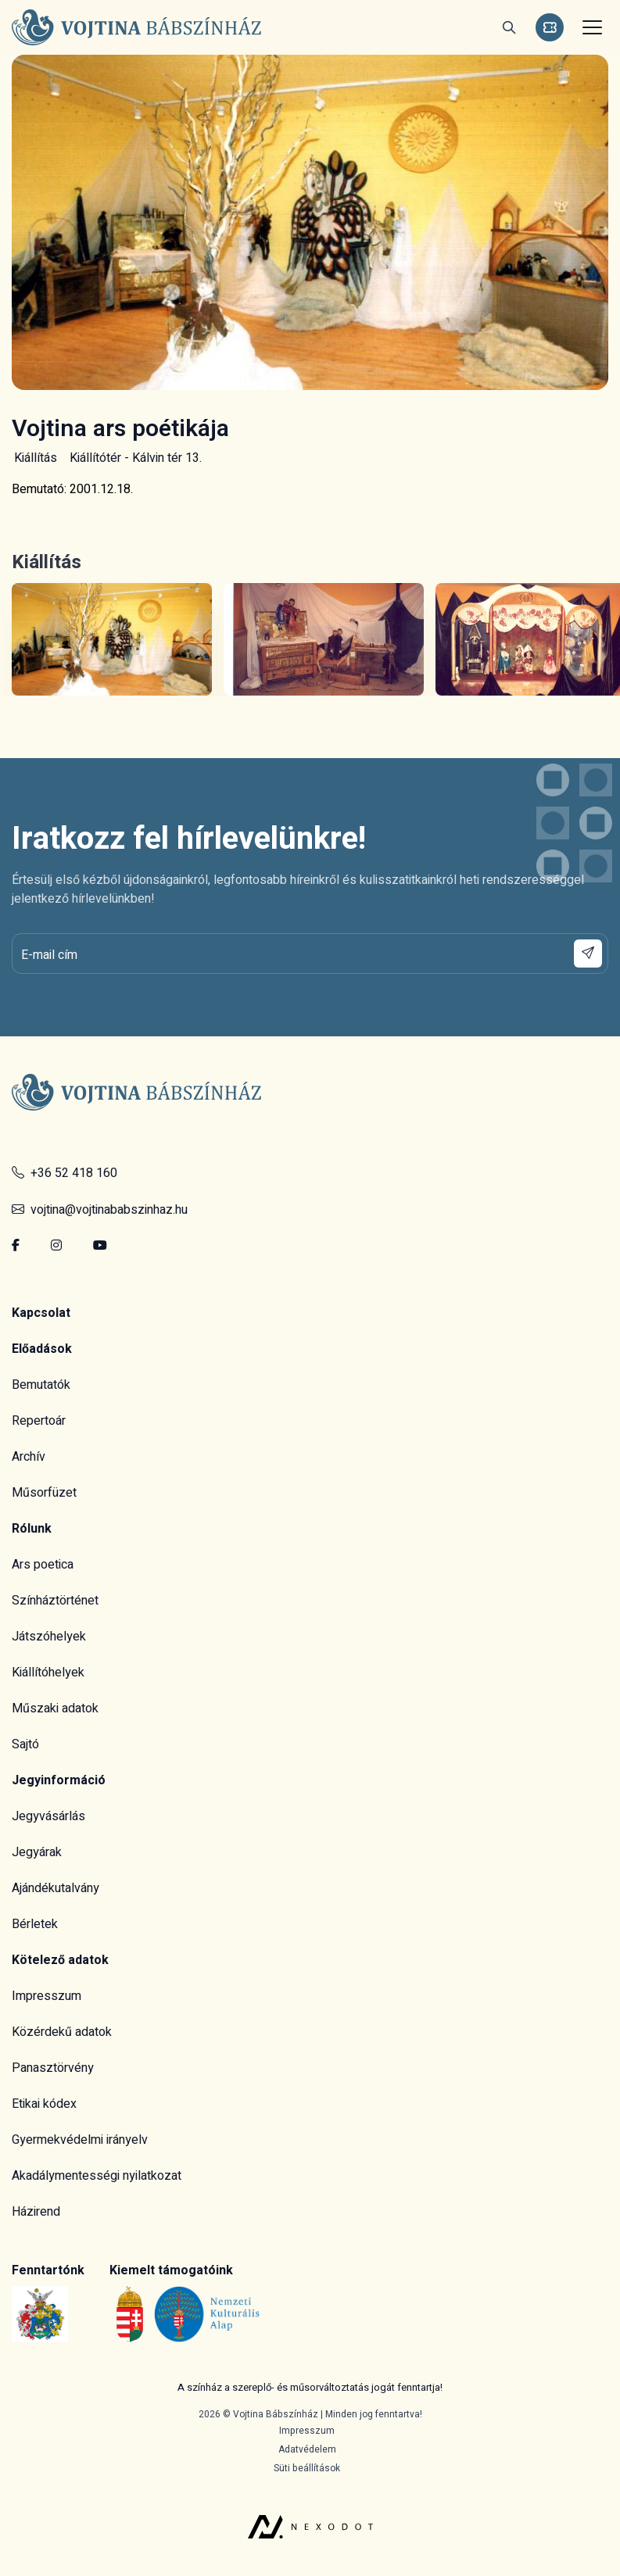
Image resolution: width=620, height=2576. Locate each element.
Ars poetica (42, 1564)
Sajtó (25, 1744)
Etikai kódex (44, 2104)
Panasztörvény (53, 2068)
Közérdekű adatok (62, 2032)
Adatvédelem (307, 2449)
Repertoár (39, 1420)
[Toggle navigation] (590, 27)
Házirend (36, 2211)
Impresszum (46, 1996)
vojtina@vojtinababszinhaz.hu (100, 1209)
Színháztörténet (55, 1600)
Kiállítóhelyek (48, 1672)
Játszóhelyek (49, 1636)
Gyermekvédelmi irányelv (80, 2140)
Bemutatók (41, 1385)
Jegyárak (37, 1852)
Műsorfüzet (44, 1492)
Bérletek (35, 1924)
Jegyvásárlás (48, 1816)
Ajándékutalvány (55, 1888)
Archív (28, 1456)
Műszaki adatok (55, 1708)
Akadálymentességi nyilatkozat (96, 2175)
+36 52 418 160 (64, 1173)
